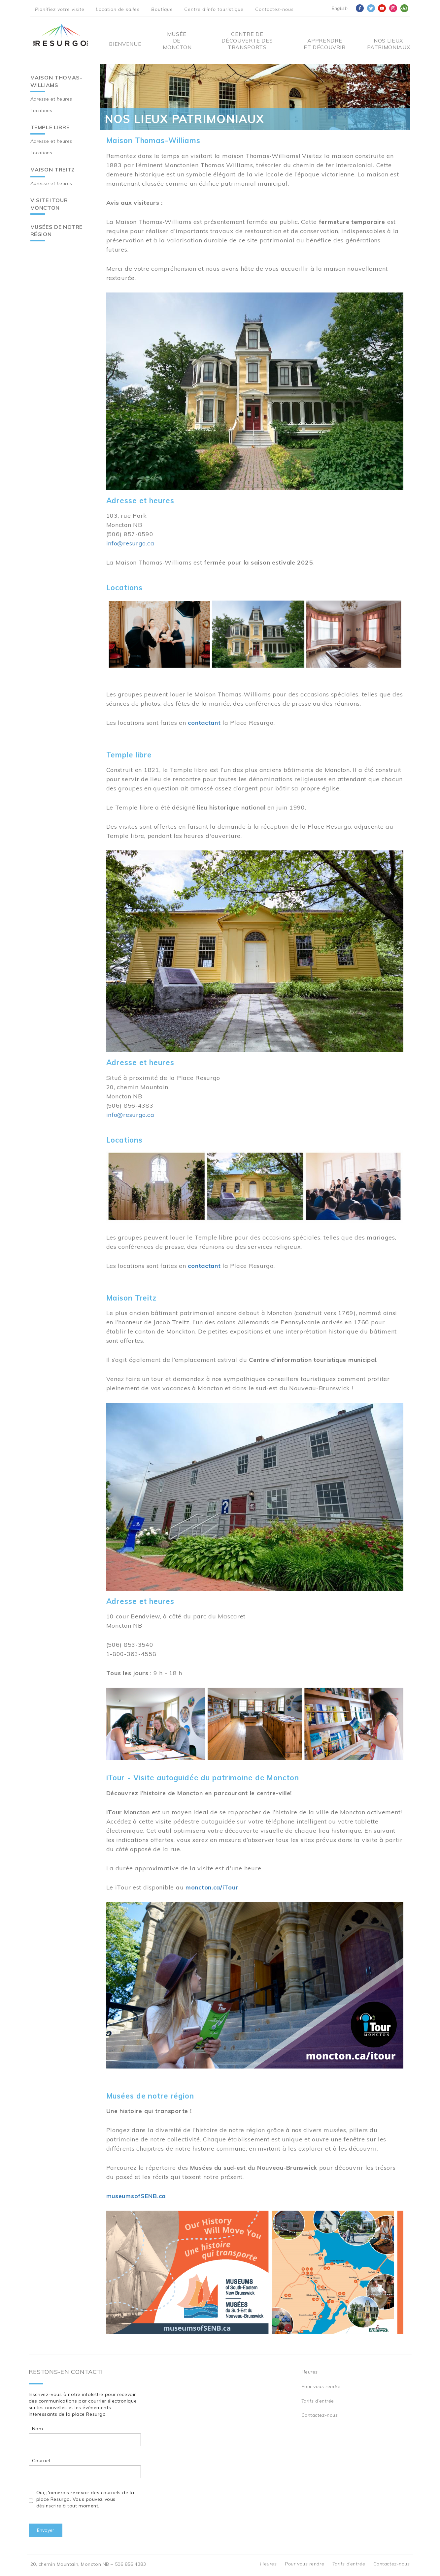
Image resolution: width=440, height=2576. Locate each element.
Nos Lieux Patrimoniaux (388, 43)
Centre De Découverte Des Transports (247, 40)
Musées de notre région (56, 231)
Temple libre (50, 127)
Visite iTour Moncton (49, 204)
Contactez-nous (274, 9)
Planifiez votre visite (60, 9)
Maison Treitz (52, 169)
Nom (37, 2429)
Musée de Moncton (177, 40)
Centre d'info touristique (214, 9)
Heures (309, 2372)
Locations (41, 110)
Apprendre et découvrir (325, 43)
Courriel (41, 2461)
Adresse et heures (51, 99)
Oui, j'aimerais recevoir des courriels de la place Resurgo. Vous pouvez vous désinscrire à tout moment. (85, 2499)
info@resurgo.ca (130, 543)
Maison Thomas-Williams (56, 81)
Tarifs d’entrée (317, 2401)
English (339, 8)
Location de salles (118, 9)
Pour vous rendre (321, 2386)
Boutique (162, 9)
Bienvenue (125, 44)
